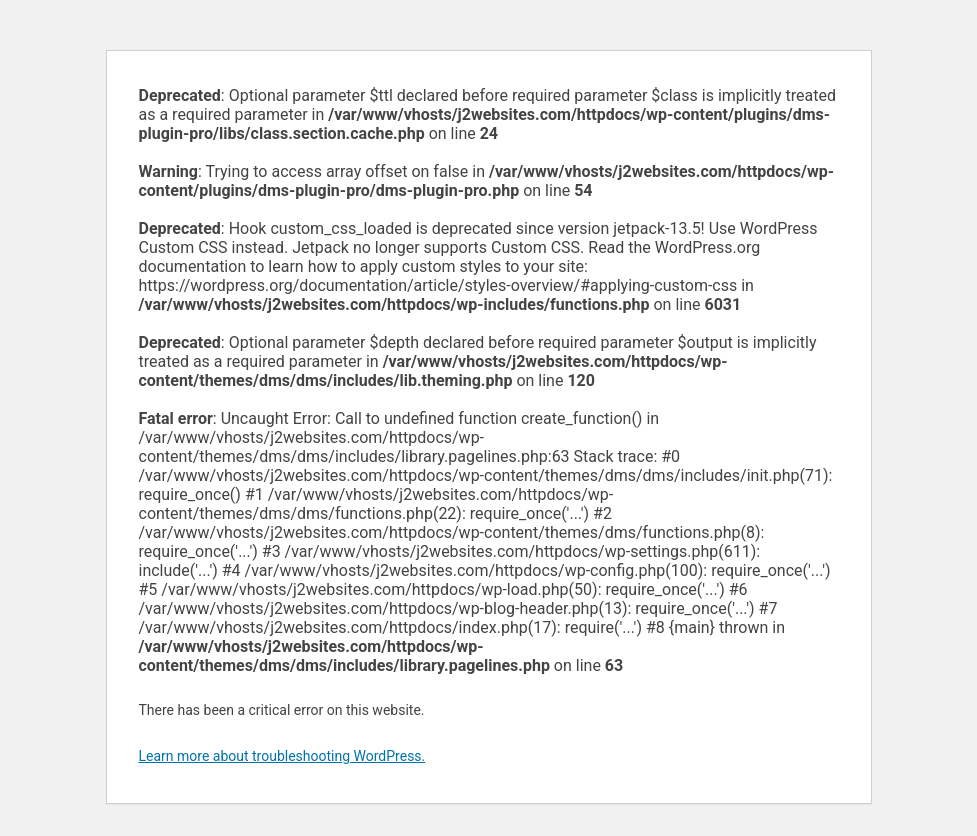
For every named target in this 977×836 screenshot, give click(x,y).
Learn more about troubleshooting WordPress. (282, 756)
